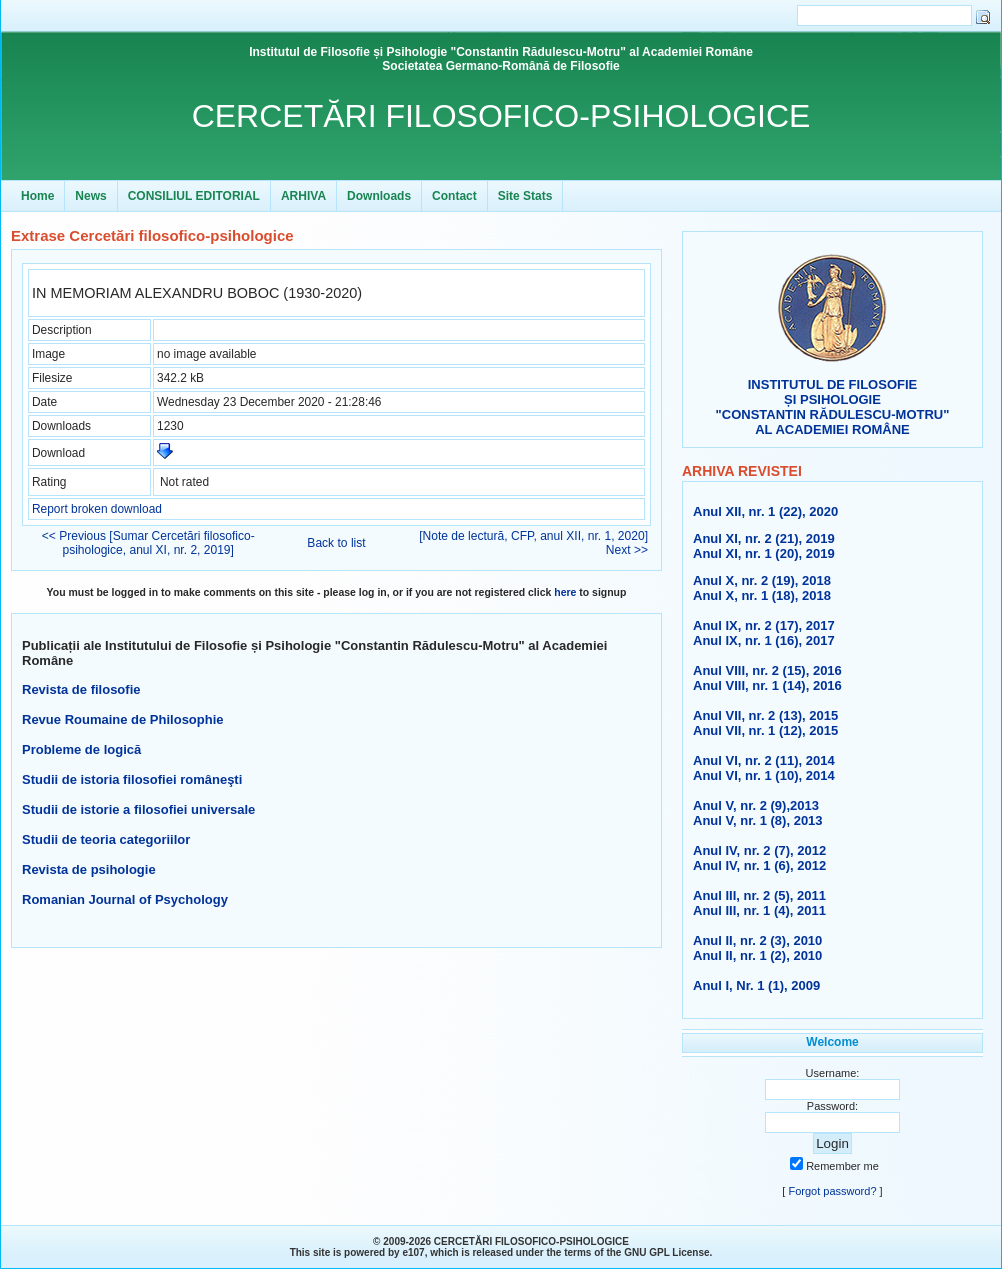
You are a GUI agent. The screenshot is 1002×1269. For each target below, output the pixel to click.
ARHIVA (303, 196)
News (90, 196)
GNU (635, 1252)
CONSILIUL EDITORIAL (194, 196)
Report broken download (97, 509)
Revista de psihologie (89, 869)
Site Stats (525, 196)
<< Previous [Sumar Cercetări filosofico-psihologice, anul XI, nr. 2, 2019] (148, 543)
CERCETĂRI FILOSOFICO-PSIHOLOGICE (501, 116)
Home (37, 196)
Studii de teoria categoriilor (106, 839)
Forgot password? (832, 1191)
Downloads (379, 196)
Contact (454, 196)
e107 (413, 1252)
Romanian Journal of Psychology (125, 899)
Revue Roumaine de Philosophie (123, 719)
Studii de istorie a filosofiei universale (138, 809)
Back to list (336, 543)
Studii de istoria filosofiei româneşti (132, 779)
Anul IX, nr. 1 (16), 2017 (764, 640)
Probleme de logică (81, 749)
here (565, 592)
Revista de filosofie (81, 689)
